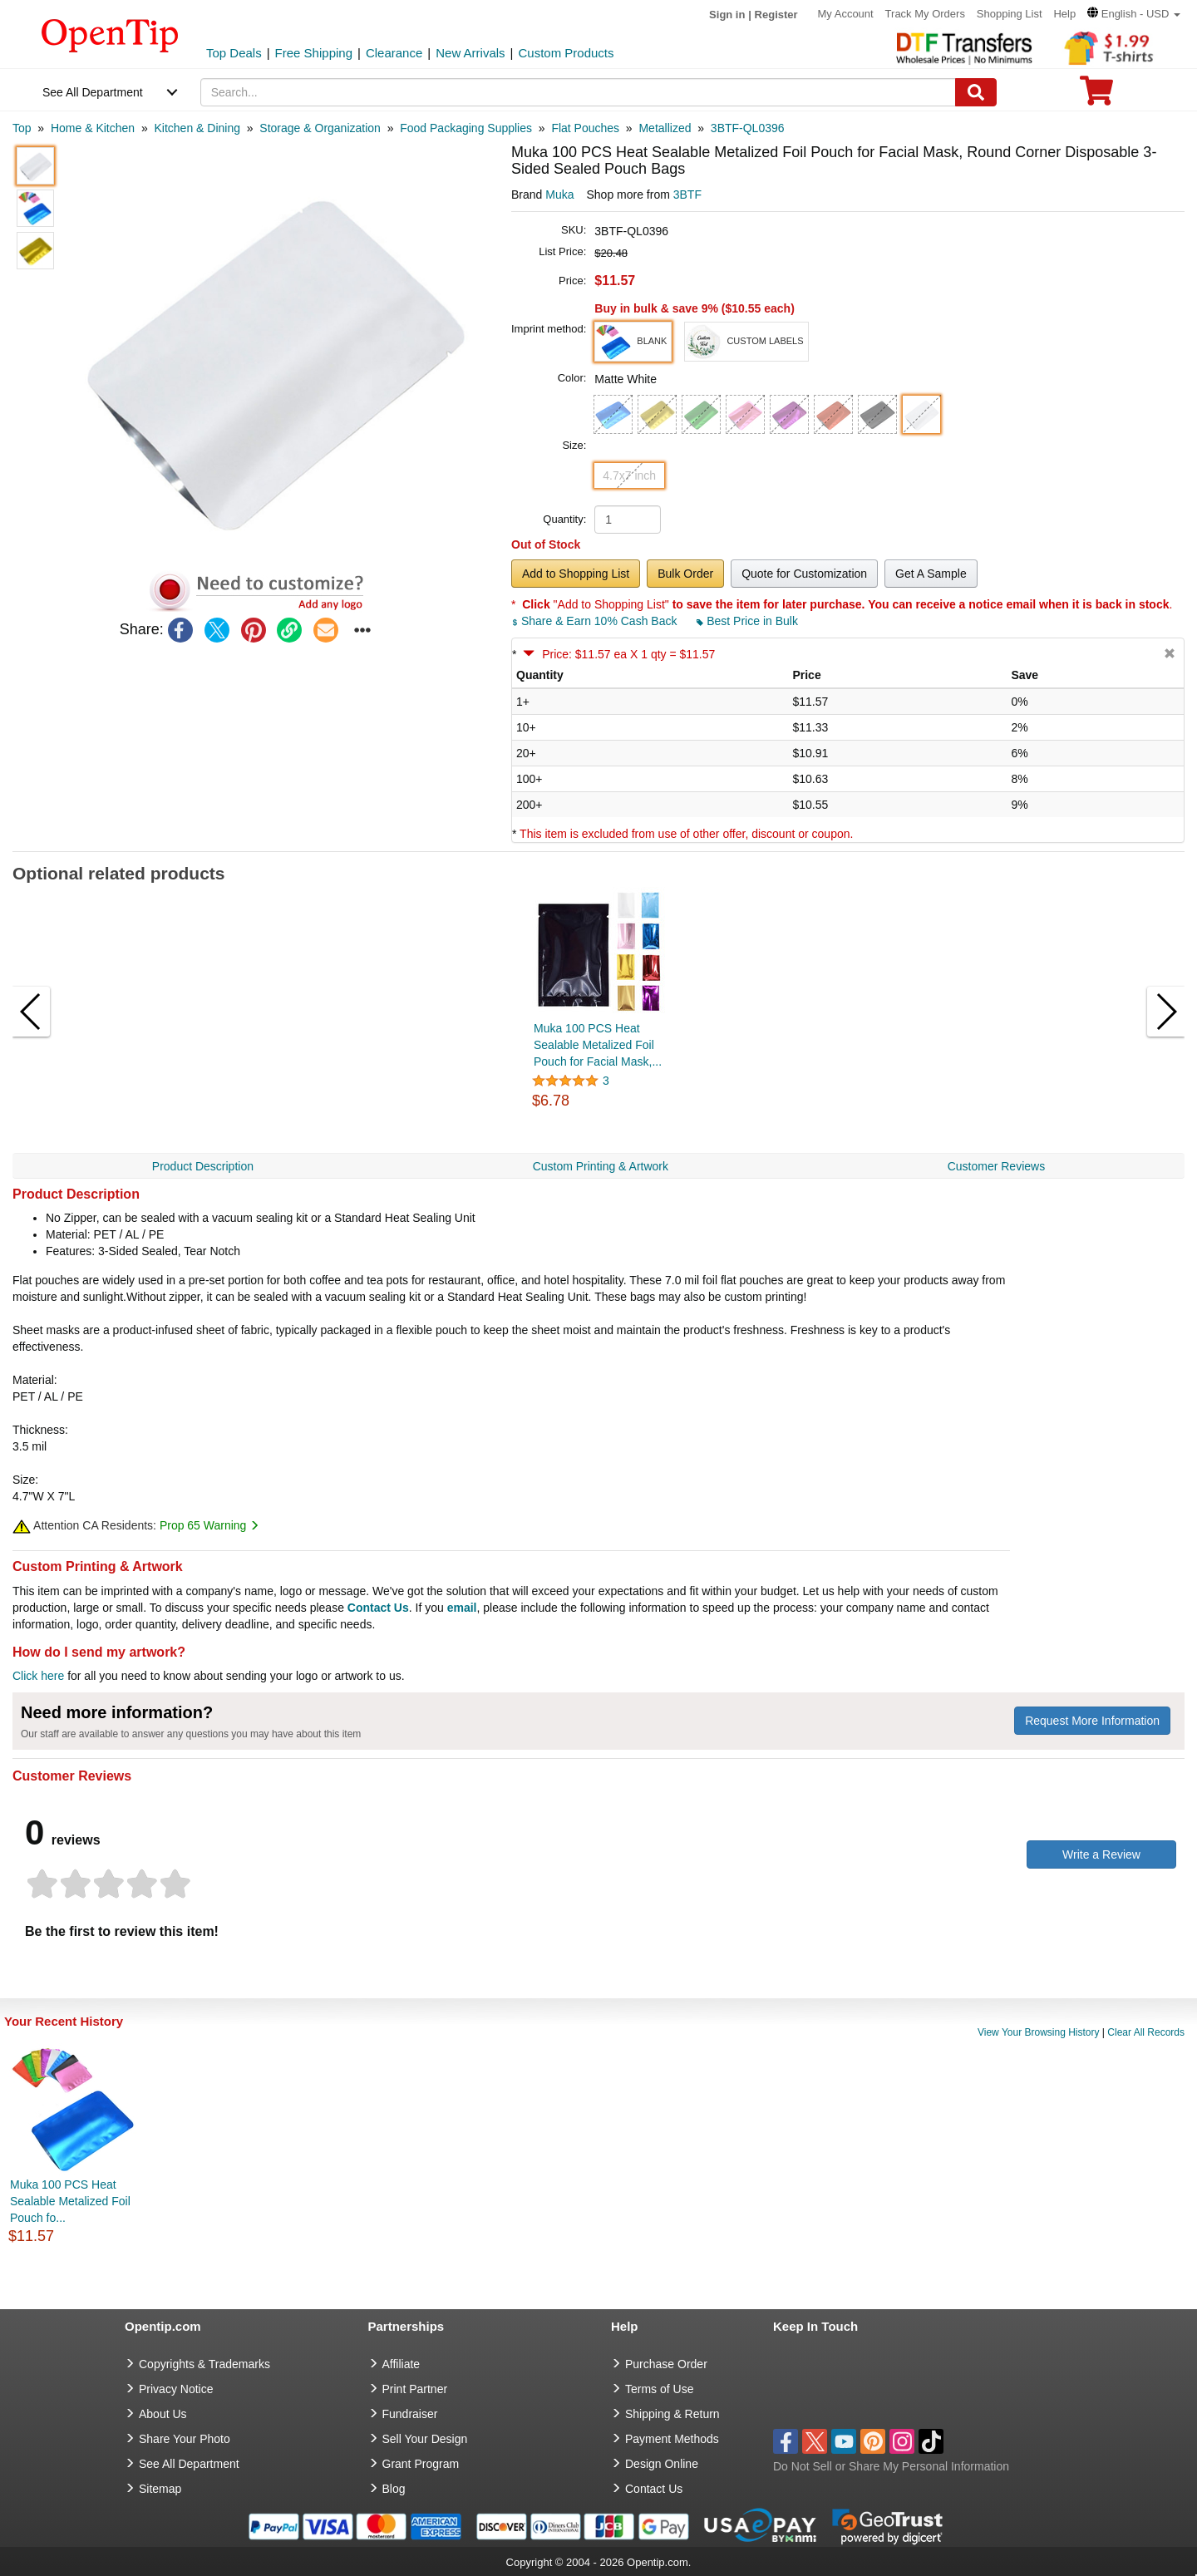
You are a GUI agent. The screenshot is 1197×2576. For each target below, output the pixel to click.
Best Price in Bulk (747, 621)
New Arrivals (470, 53)
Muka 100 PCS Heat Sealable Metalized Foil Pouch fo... (70, 2201)
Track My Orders (925, 13)
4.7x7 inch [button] (629, 475)
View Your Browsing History (1039, 2032)
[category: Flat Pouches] (585, 128)
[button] (1133, 13)
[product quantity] (627, 519)
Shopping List (1009, 13)
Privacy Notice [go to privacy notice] (176, 2389)
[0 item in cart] (1096, 96)
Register (776, 14)
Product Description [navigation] (203, 1166)
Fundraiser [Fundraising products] (410, 2414)
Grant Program (421, 2463)
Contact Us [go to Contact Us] (653, 2488)
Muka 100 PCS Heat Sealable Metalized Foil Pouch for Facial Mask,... (598, 1045)
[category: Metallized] (664, 128)
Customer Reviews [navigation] (996, 1166)
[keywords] (578, 92)
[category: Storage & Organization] (320, 128)
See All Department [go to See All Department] (189, 2463)
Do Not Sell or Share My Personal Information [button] (891, 2466)
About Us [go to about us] (163, 2414)
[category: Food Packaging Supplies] (466, 128)
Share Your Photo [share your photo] (184, 2438)
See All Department (92, 92)
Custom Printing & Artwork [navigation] (600, 1166)
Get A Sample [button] (931, 573)
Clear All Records (1146, 2032)
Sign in (727, 14)
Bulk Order (685, 573)
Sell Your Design (425, 2438)
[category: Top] (22, 128)
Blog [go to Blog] (394, 2488)
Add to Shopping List (575, 573)
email (462, 1607)
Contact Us (378, 1607)
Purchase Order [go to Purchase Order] (666, 2364)
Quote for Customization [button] (804, 573)
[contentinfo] (110, 34)
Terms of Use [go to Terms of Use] (659, 2389)
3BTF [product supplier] (687, 194)
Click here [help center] (38, 1675)
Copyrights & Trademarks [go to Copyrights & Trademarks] (204, 2364)
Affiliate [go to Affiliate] (401, 2364)
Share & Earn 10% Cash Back (595, 621)
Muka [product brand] (559, 194)
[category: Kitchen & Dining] (197, 128)
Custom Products (565, 53)
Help (1064, 13)
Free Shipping (313, 53)
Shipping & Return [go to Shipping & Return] (672, 2414)
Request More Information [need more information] (1092, 1720)
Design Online (661, 2463)
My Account (846, 13)
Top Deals (234, 53)
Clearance (394, 53)
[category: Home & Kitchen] (93, 128)
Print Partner (415, 2389)
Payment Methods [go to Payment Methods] (672, 2438)
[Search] (976, 92)
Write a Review (1101, 1854)
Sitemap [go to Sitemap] (160, 2488)
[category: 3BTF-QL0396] (748, 128)
